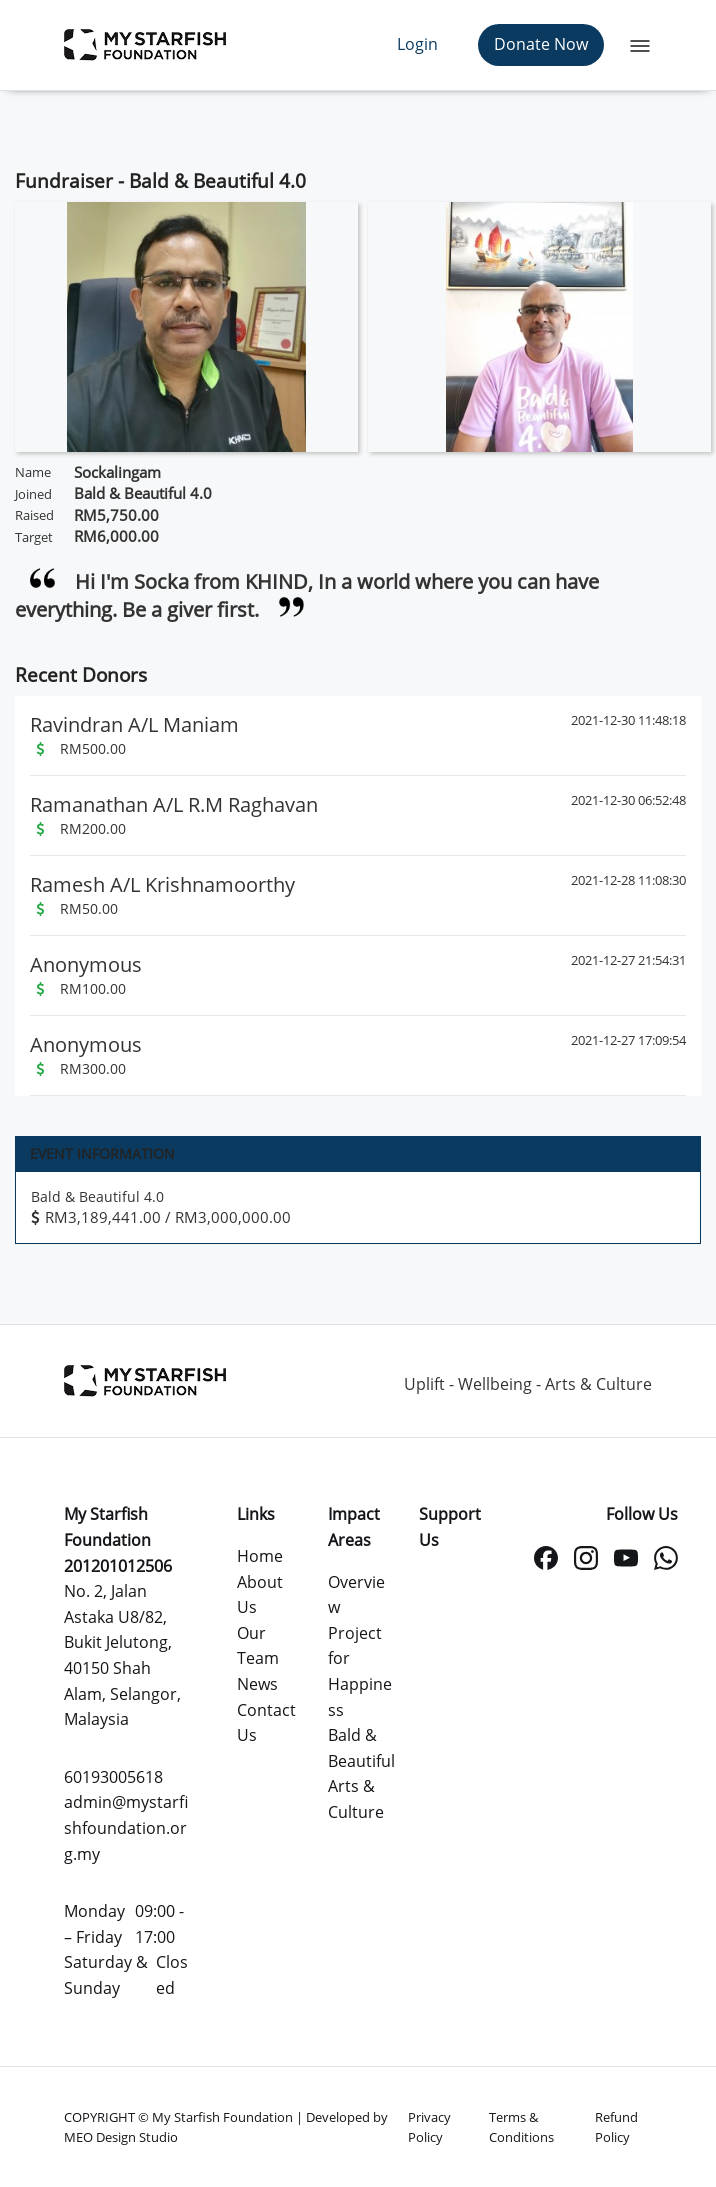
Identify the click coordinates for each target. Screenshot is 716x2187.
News (257, 1684)
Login (417, 44)
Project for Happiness (360, 1671)
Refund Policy (616, 2127)
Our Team (258, 1646)
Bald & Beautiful (361, 1748)
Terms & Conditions (521, 2127)
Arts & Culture (356, 1799)
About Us (260, 1595)
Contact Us (266, 1723)
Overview (356, 1595)
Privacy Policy (429, 2127)
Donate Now (541, 44)
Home (260, 1556)
